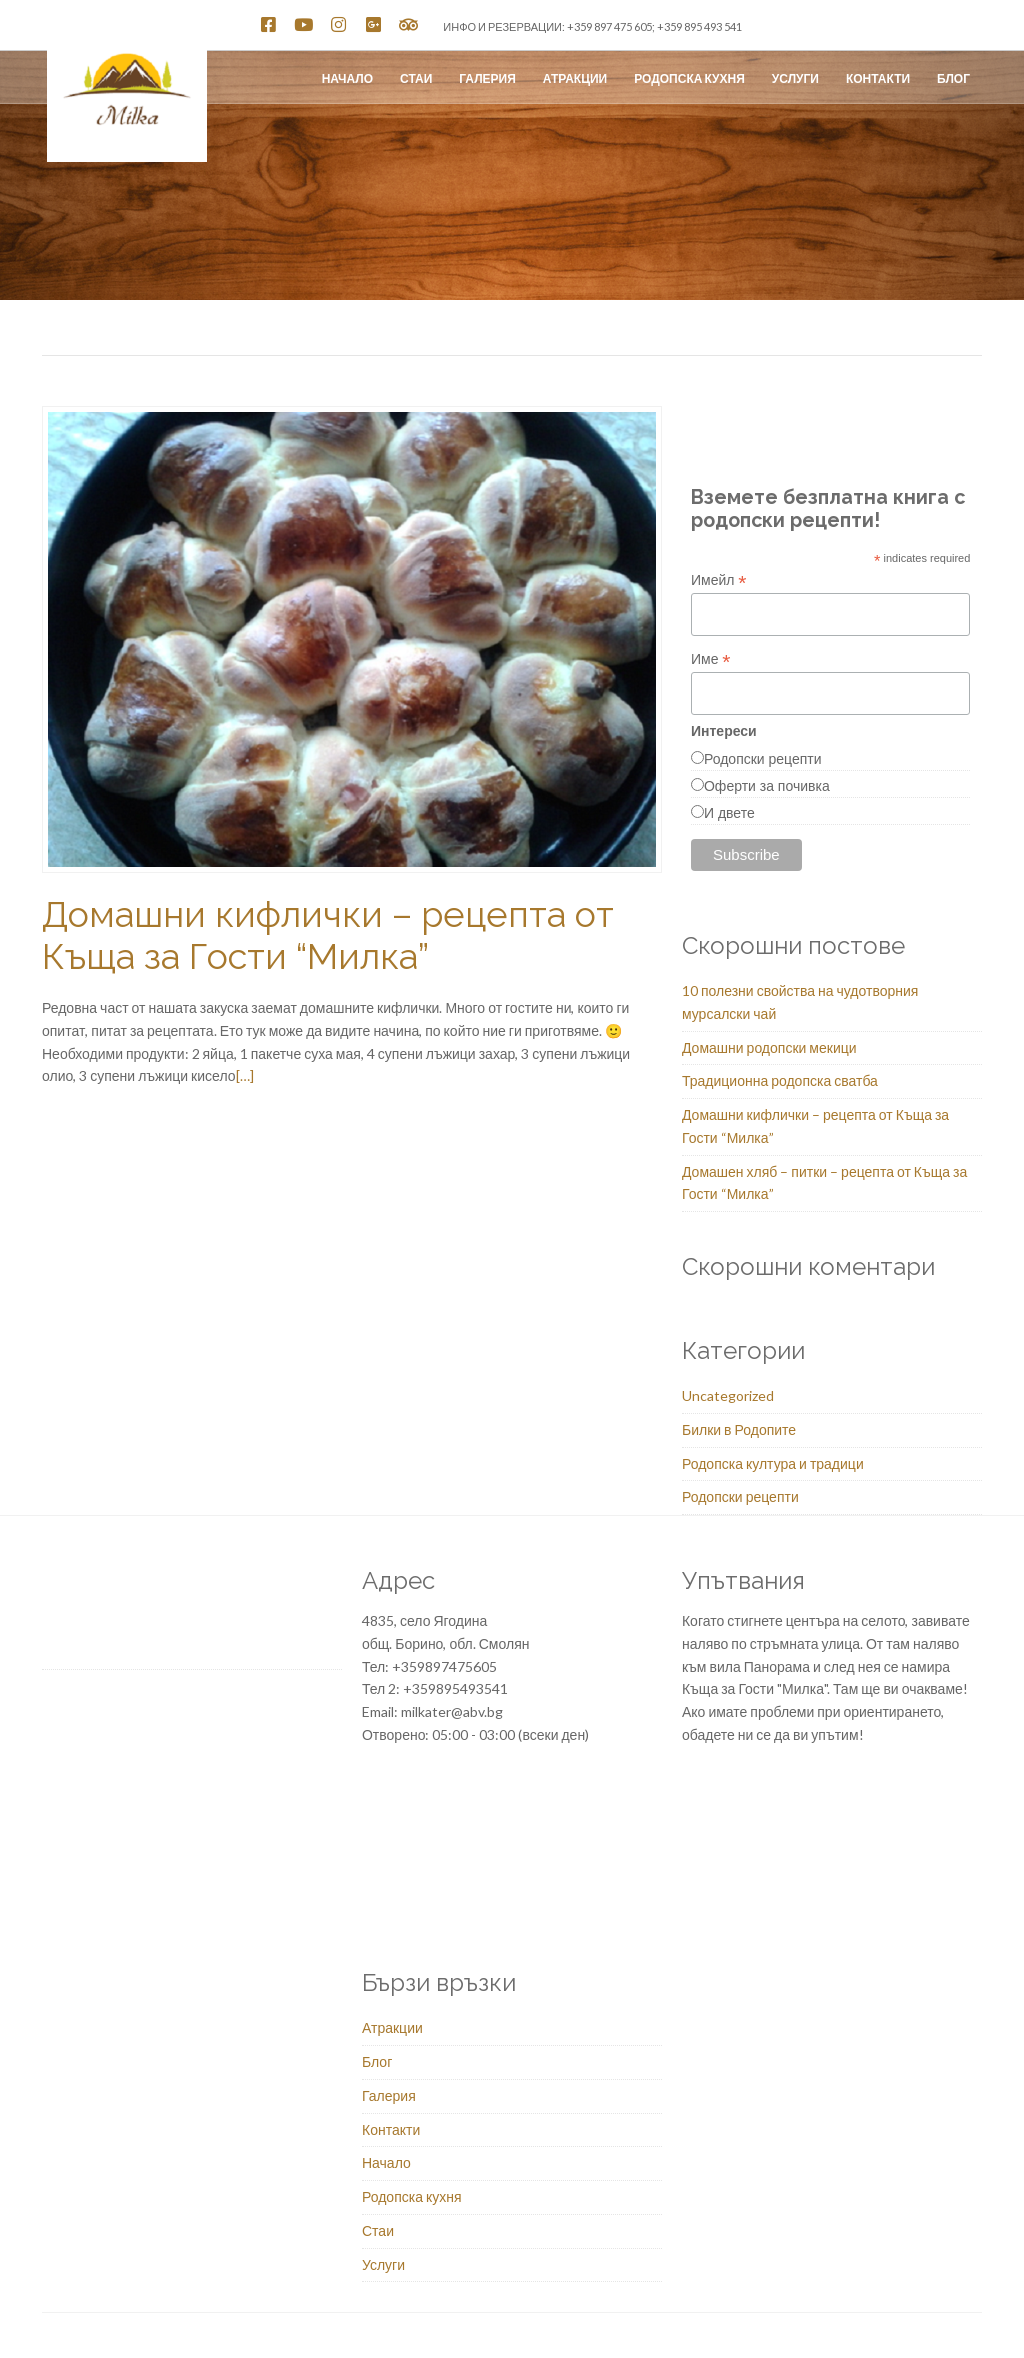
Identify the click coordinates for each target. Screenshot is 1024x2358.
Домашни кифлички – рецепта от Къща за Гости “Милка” (328, 935)
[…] (245, 1075)
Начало (347, 78)
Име (711, 659)
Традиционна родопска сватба (780, 1080)
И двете (729, 813)
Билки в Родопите (739, 1429)
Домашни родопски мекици (769, 1047)
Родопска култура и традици (773, 1463)
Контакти (878, 78)
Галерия (487, 78)
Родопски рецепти (763, 759)
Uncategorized (728, 1395)
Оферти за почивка (767, 786)
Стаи (416, 78)
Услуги (795, 78)
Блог (953, 78)
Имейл (719, 580)
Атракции (575, 78)
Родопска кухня (689, 78)
